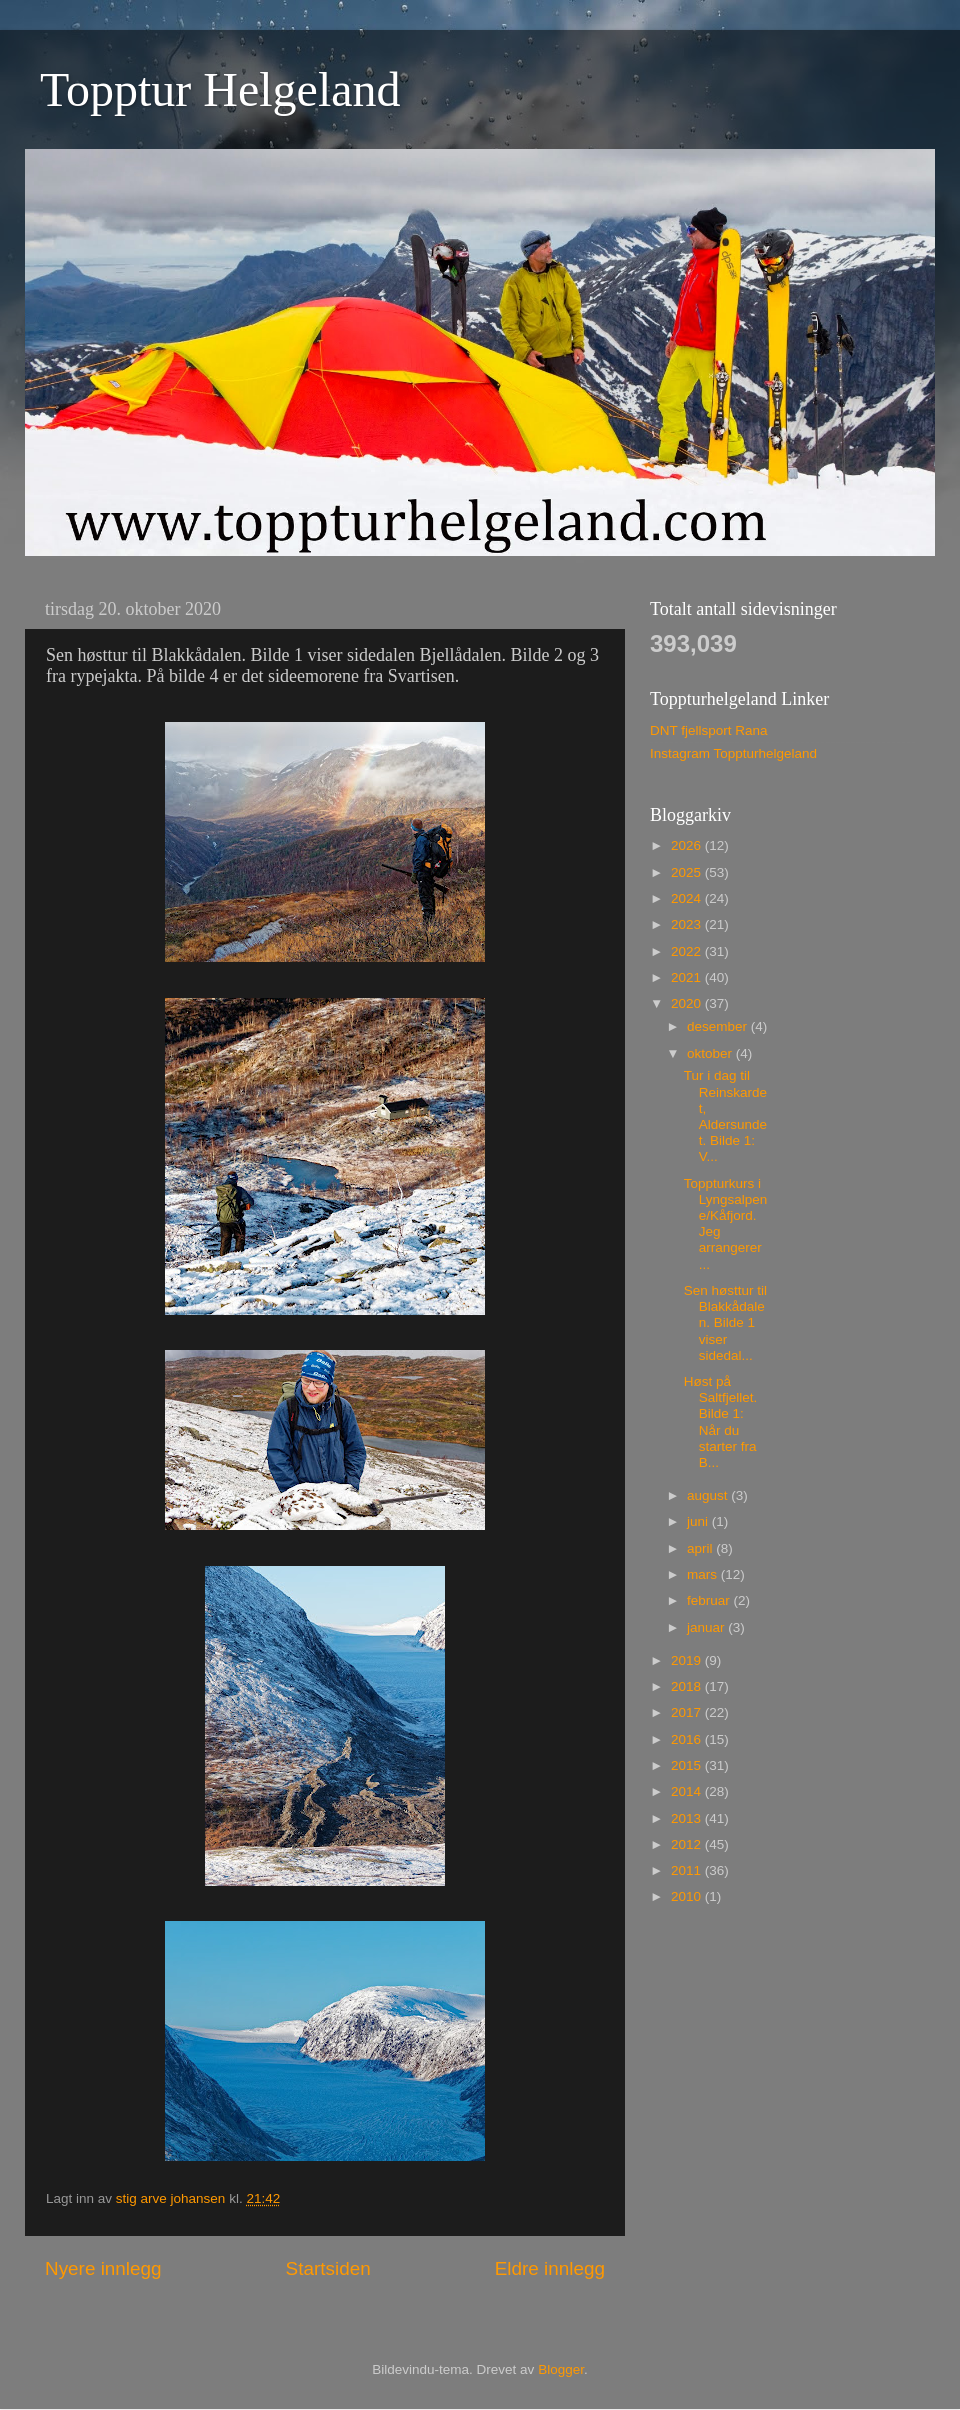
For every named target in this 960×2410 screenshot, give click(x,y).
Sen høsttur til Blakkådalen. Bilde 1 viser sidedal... (725, 1323)
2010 (688, 1896)
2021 (688, 977)
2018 (688, 1686)
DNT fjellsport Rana (709, 730)
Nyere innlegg (103, 2268)
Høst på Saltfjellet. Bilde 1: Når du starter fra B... (721, 1422)
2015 (688, 1765)
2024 (688, 898)
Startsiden (328, 2268)
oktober (711, 1053)
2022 (688, 951)
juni (699, 1521)
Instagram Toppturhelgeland (733, 753)
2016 (688, 1739)
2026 (688, 845)
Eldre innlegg (550, 2268)
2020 (688, 1003)
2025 (688, 872)
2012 (688, 1844)
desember (719, 1026)
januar (707, 1627)
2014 (688, 1791)
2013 (688, 1818)
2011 (688, 1870)
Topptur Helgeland (220, 89)
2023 (688, 924)
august (709, 1495)
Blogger (561, 2369)
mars (704, 1574)
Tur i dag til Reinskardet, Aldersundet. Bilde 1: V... (725, 1116)
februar (710, 1600)
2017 (688, 1712)
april (701, 1548)
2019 (688, 1660)
